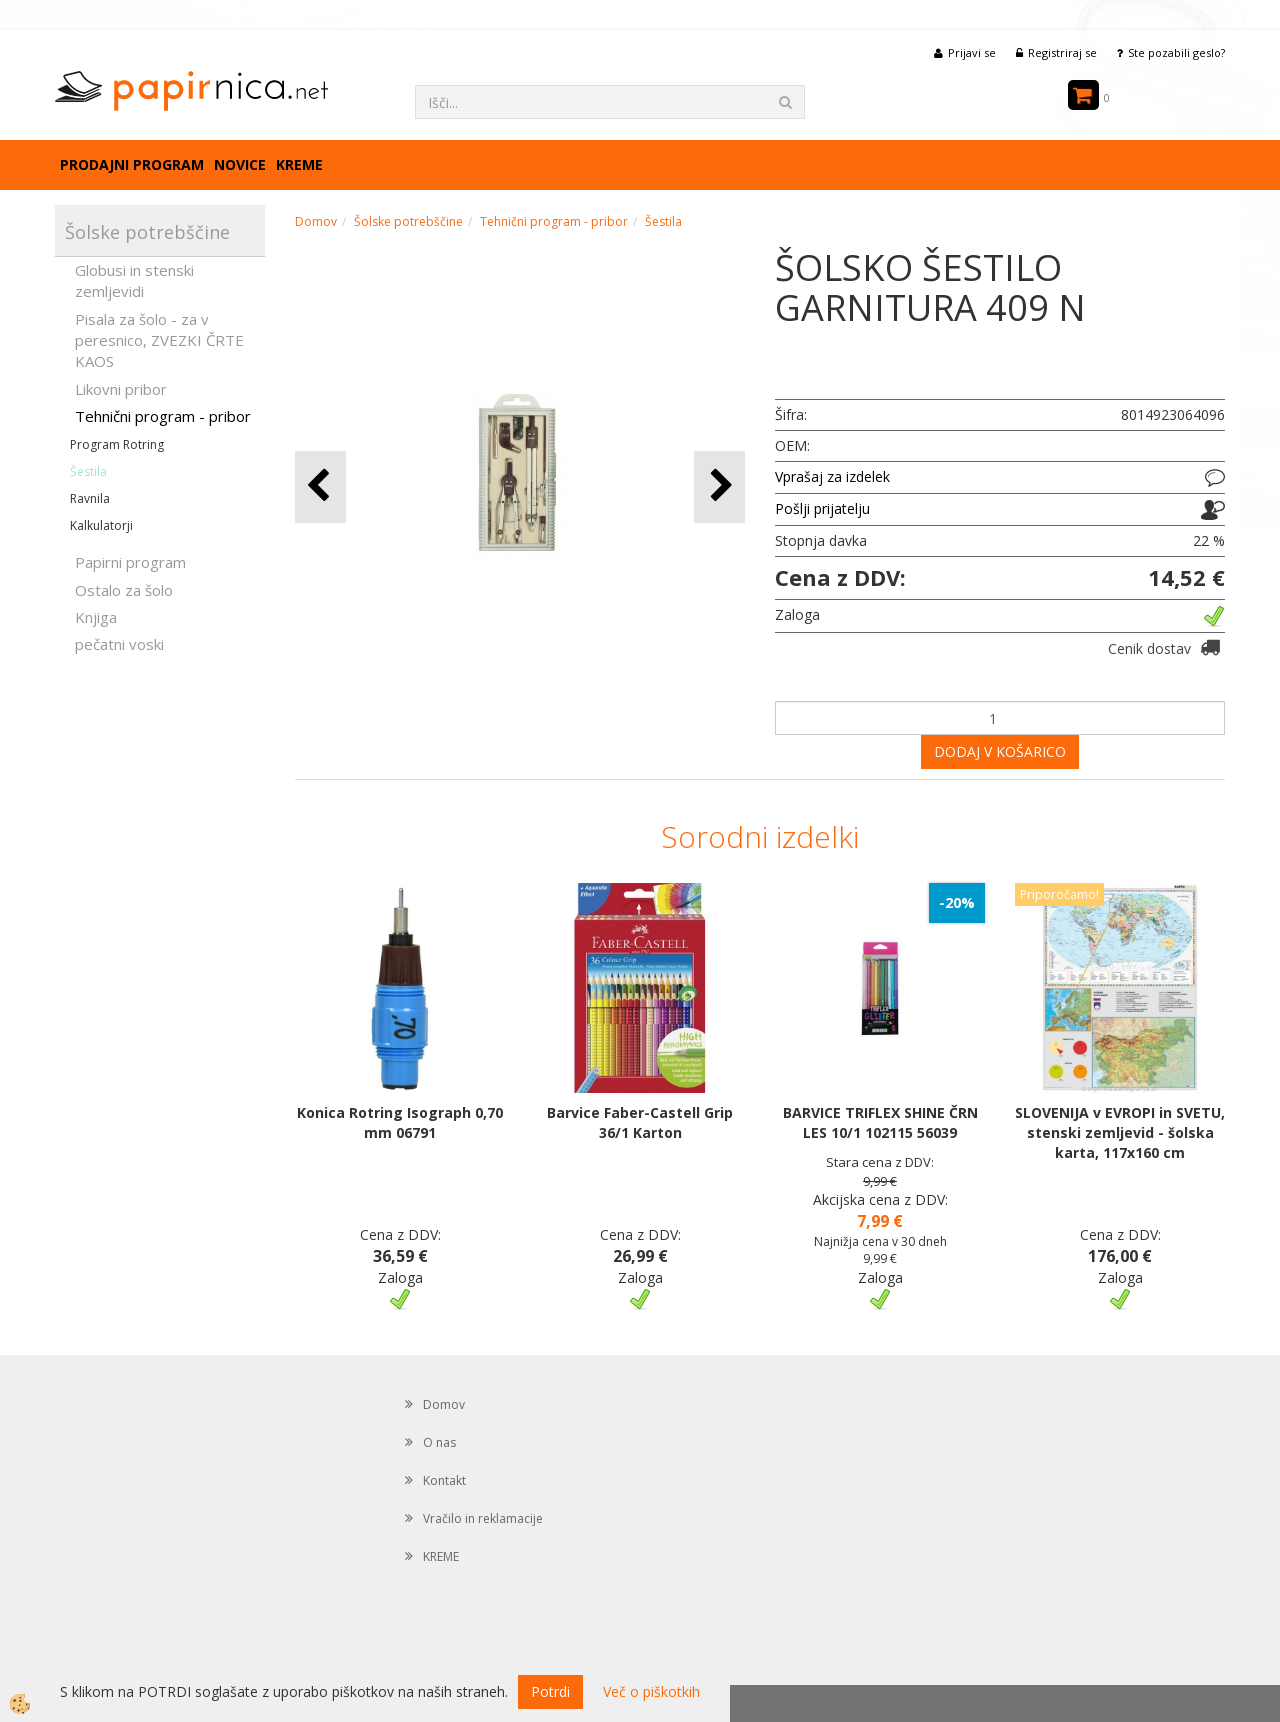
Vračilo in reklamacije (483, 1518)
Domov (316, 221)
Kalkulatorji (101, 525)
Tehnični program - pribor (163, 416)
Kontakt (444, 1480)
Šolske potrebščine (408, 221)
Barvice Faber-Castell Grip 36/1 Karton (640, 1122)
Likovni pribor (121, 389)
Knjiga (96, 617)
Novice (240, 164)
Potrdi (550, 1691)
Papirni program (130, 562)
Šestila (88, 471)
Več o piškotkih (651, 1691)
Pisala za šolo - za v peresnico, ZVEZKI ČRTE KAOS (159, 340)
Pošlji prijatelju (822, 508)
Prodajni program (132, 164)
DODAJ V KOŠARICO (1000, 751)
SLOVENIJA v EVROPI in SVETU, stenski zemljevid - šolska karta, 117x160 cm (1120, 1132)
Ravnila (90, 498)
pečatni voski (119, 644)
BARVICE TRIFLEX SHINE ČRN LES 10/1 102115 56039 (880, 1122)
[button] (719, 486)
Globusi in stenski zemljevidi (134, 280)
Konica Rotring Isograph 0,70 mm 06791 (400, 1122)
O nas (439, 1442)
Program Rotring (117, 444)
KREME (299, 164)
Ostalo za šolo (124, 590)
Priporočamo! (1059, 894)
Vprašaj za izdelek (832, 476)
